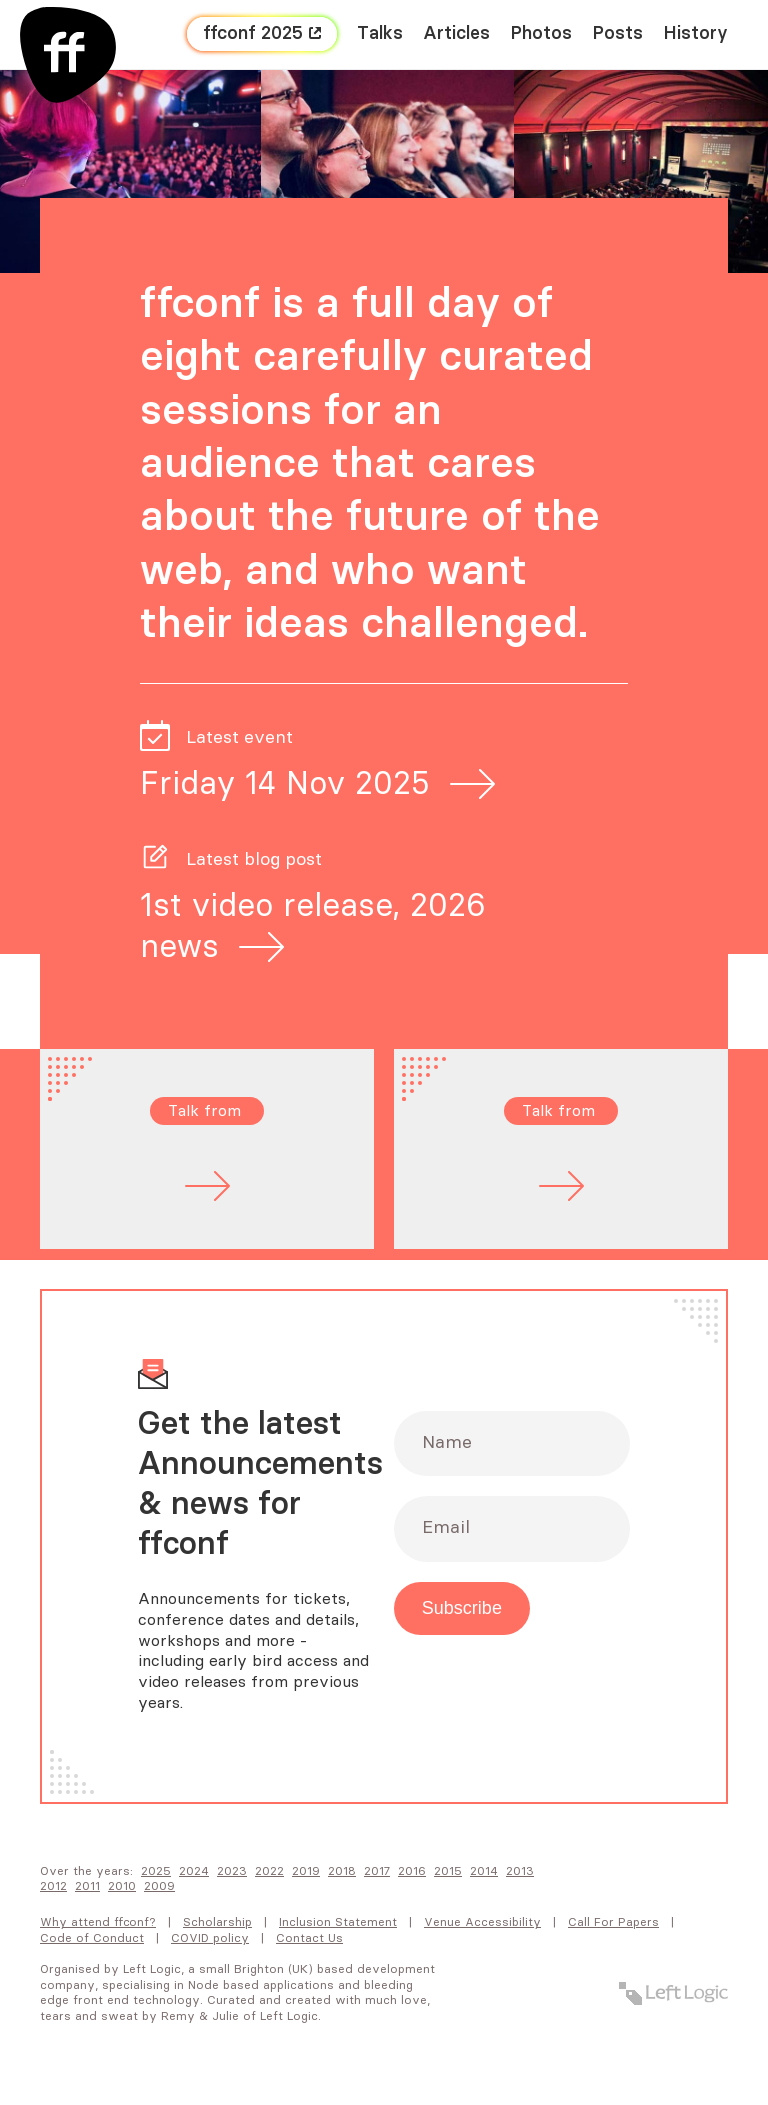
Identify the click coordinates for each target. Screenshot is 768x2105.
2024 (194, 1871)
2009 (159, 1886)
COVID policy (210, 1938)
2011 (87, 1886)
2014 (484, 1871)
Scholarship (217, 1922)
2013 (520, 1871)
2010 (122, 1886)
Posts (617, 34)
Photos (541, 34)
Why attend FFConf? (98, 1922)
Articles (456, 34)
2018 (342, 1871)
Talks (380, 34)
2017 (377, 1871)
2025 (156, 1871)
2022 (269, 1871)
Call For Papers (613, 1922)
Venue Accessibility (482, 1922)
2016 (412, 1871)
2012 (53, 1886)
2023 (232, 1871)
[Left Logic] (673, 1993)
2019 (306, 1871)
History (695, 34)
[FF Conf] (68, 55)
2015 (448, 1871)
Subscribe (462, 1608)
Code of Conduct (92, 1938)
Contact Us (309, 1938)
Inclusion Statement (338, 1922)
